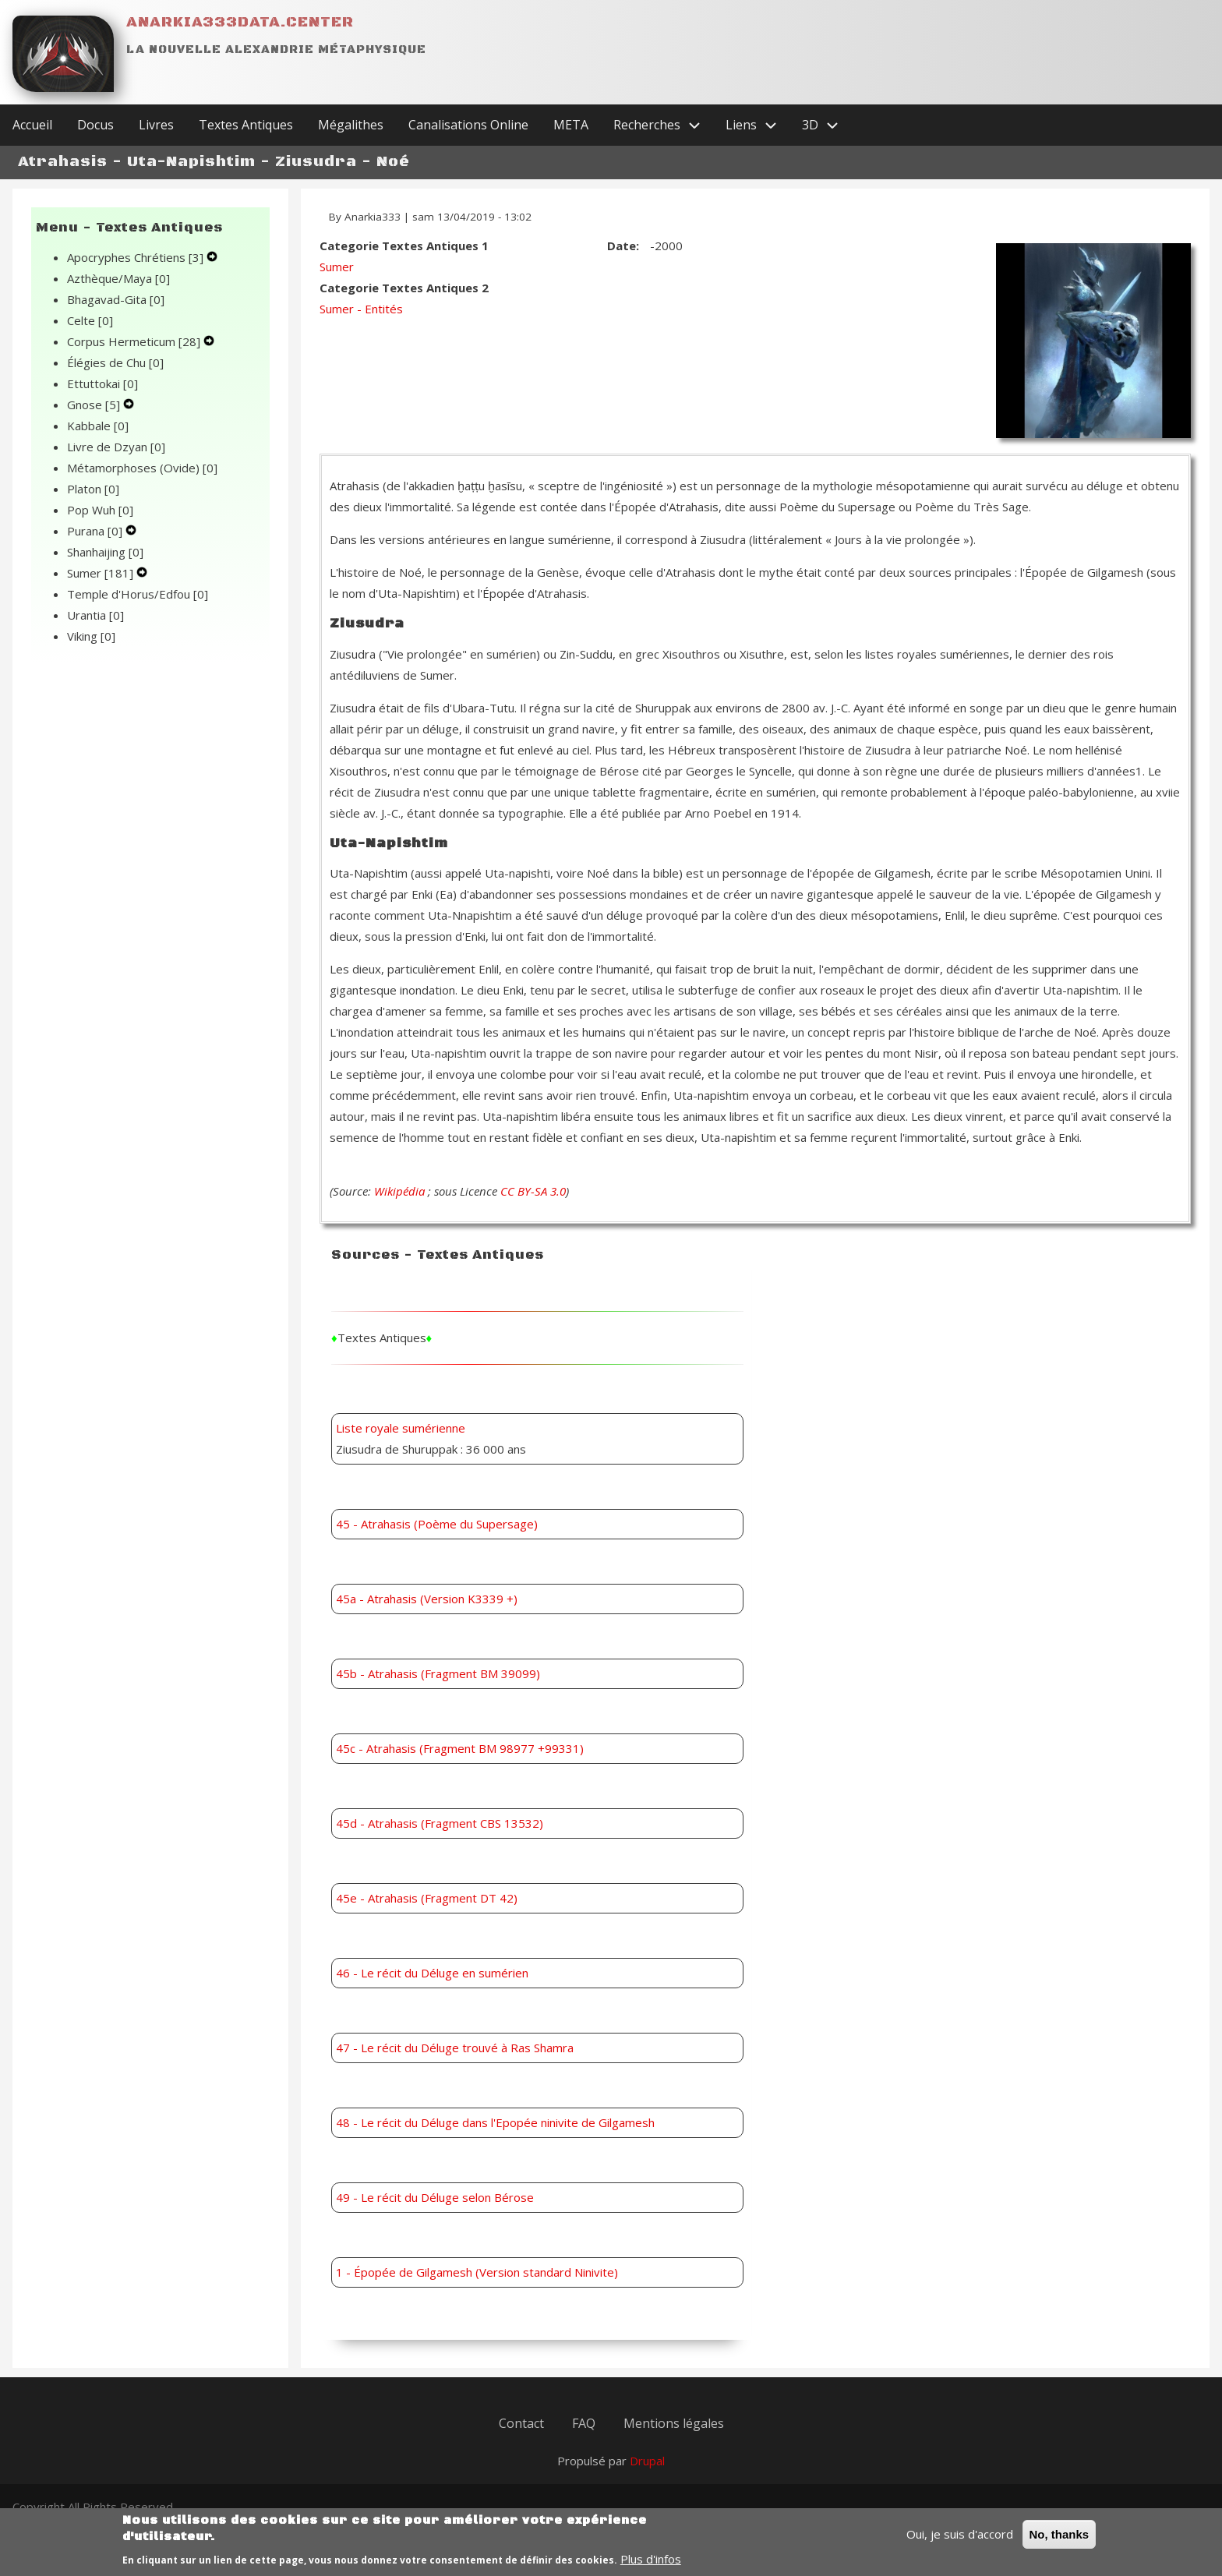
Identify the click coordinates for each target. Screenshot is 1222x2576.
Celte (90, 320)
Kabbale (98, 425)
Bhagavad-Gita (115, 299)
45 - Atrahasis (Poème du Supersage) (437, 1524)
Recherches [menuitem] (663, 125)
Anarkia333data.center (240, 22)
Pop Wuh (100, 510)
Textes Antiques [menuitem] (246, 124)
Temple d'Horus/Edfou (137, 594)
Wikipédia (399, 1191)
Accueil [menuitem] (32, 124)
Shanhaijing (105, 552)
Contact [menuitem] (521, 2423)
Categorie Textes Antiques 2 (404, 287)
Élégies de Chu (115, 362)
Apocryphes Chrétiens (137, 257)
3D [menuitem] (826, 125)
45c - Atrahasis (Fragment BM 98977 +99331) (460, 1748)
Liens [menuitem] (757, 125)
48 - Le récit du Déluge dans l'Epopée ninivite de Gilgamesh (495, 2122)
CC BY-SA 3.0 (533, 1191)
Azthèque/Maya (118, 278)
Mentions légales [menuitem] (673, 2423)
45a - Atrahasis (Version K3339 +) (426, 1598)
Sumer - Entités (361, 308)
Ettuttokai (102, 383)
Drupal (647, 2460)
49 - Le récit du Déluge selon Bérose (435, 2197)
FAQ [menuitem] (583, 2423)
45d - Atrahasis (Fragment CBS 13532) (439, 1823)
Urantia (95, 615)
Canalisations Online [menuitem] (468, 124)
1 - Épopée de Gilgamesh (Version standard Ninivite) (477, 2272)
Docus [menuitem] (95, 124)
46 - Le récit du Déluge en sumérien (432, 1973)
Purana (96, 531)
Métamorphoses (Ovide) (142, 467)
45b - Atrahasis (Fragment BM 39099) (438, 1673)
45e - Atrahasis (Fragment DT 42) (426, 1898)
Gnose (95, 404)
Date (621, 245)
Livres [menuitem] (156, 124)
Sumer (101, 573)
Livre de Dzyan (116, 446)
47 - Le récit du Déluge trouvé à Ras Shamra (455, 2047)
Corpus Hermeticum (135, 341)
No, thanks (1060, 2541)
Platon (93, 488)
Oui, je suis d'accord (959, 2541)
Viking (91, 636)
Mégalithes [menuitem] (350, 124)
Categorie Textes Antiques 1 (404, 245)
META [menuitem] (570, 124)
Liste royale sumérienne (400, 1428)
